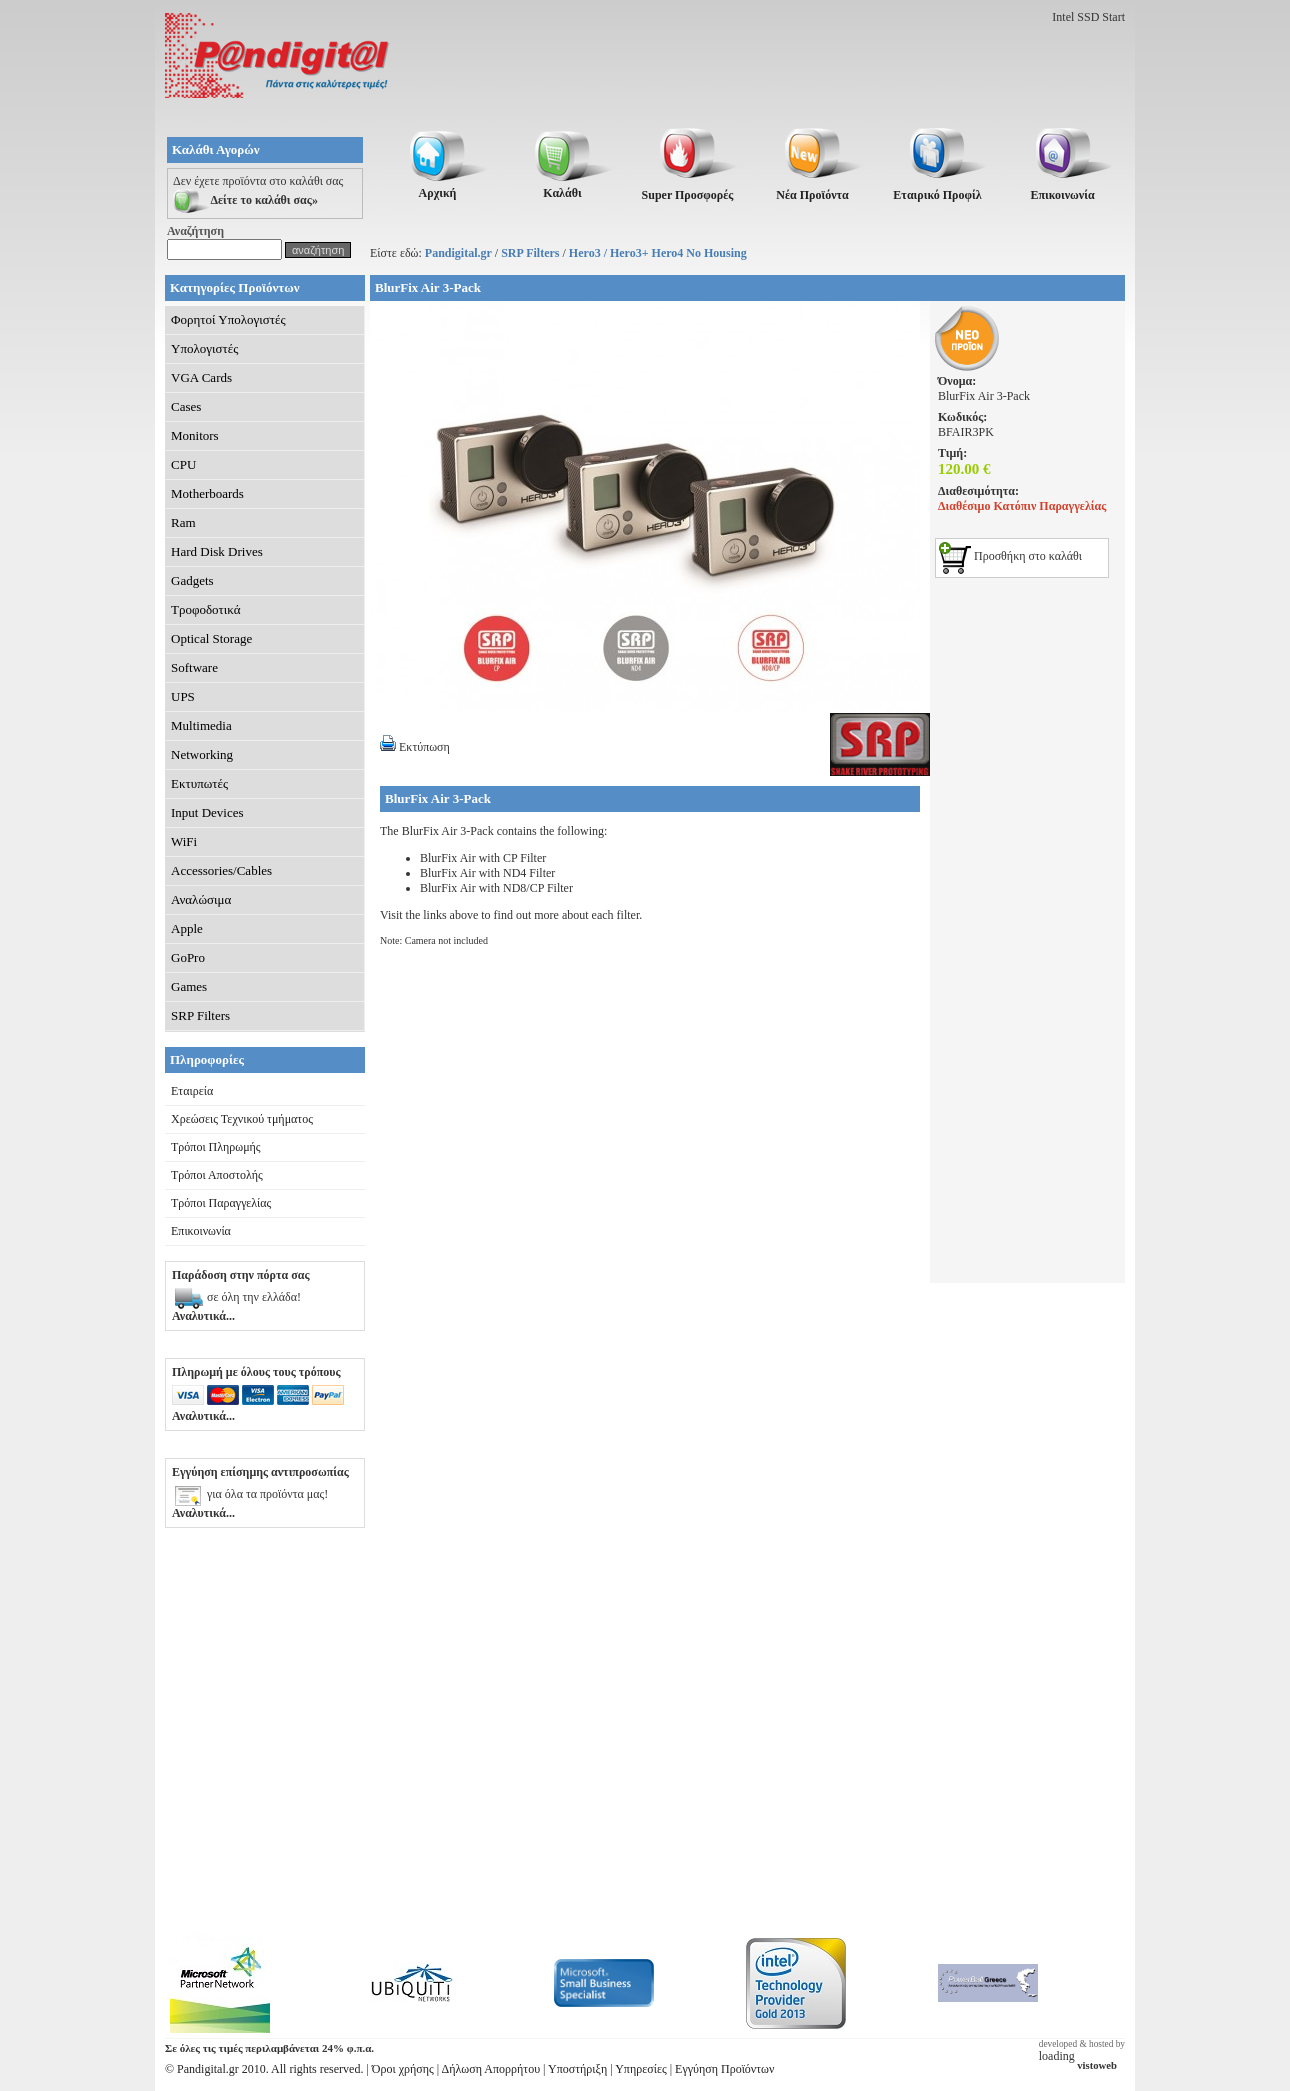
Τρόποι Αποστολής (217, 1175)
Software (194, 667)
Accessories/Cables (221, 870)
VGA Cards (201, 377)
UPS (183, 696)
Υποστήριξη (577, 2069)
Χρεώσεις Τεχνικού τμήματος (242, 1119)
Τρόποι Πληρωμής (216, 1147)
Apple (187, 928)
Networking (202, 754)
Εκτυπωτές (199, 783)
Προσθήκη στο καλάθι (1010, 556)
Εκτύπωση (415, 747)
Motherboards (207, 493)
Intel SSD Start (1088, 17)
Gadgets (192, 580)
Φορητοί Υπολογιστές (228, 319)
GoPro (188, 957)
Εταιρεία (192, 1091)
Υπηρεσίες (641, 2069)
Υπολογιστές (204, 348)
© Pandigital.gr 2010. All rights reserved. (264, 2069)
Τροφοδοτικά (206, 609)
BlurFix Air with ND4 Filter (487, 873)
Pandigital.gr (458, 253)
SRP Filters (530, 253)
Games (189, 986)
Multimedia (201, 725)
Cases (186, 406)
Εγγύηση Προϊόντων (724, 2069)
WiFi (184, 841)
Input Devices (207, 812)
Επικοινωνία (201, 1231)
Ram (183, 522)
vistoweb (1097, 2065)
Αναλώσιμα (201, 899)
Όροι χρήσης (403, 2069)
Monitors (195, 435)
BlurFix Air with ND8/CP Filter (496, 888)
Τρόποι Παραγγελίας (221, 1203)
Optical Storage (211, 638)
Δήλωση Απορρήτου (491, 2069)
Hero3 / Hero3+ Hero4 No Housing (658, 253)
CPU (183, 464)
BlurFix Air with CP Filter (483, 858)
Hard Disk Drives (217, 551)
